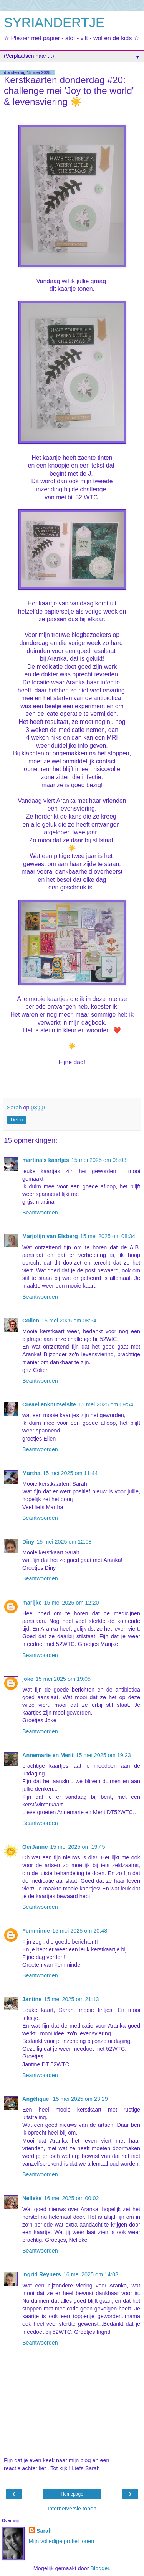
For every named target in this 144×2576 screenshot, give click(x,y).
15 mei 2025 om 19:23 (103, 1755)
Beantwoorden (40, 1212)
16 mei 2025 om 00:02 (71, 2198)
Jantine (31, 1999)
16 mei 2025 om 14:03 (90, 2274)
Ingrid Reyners (41, 2274)
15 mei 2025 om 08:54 (68, 1321)
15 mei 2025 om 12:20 (71, 1603)
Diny (28, 1542)
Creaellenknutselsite (49, 1404)
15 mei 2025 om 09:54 (105, 1404)
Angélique (36, 2099)
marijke (31, 1603)
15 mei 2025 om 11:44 (70, 1473)
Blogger (99, 2568)
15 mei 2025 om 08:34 (107, 1236)
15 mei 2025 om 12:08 (63, 1542)
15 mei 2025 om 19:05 (63, 1679)
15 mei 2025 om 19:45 (77, 1847)
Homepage (72, 2494)
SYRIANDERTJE (54, 22)
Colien (30, 1321)
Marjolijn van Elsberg (50, 1236)
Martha (31, 1473)
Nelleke (31, 2198)
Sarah (44, 2531)
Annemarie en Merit (48, 1755)
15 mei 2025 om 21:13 (71, 1999)
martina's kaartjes (45, 1160)
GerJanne (35, 1847)
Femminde (36, 1931)
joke (27, 1679)
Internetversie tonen (72, 2508)
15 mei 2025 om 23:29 (80, 2099)
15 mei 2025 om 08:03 (98, 1160)
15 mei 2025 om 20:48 (79, 1931)
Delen (17, 1119)
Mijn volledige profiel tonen (61, 2541)
